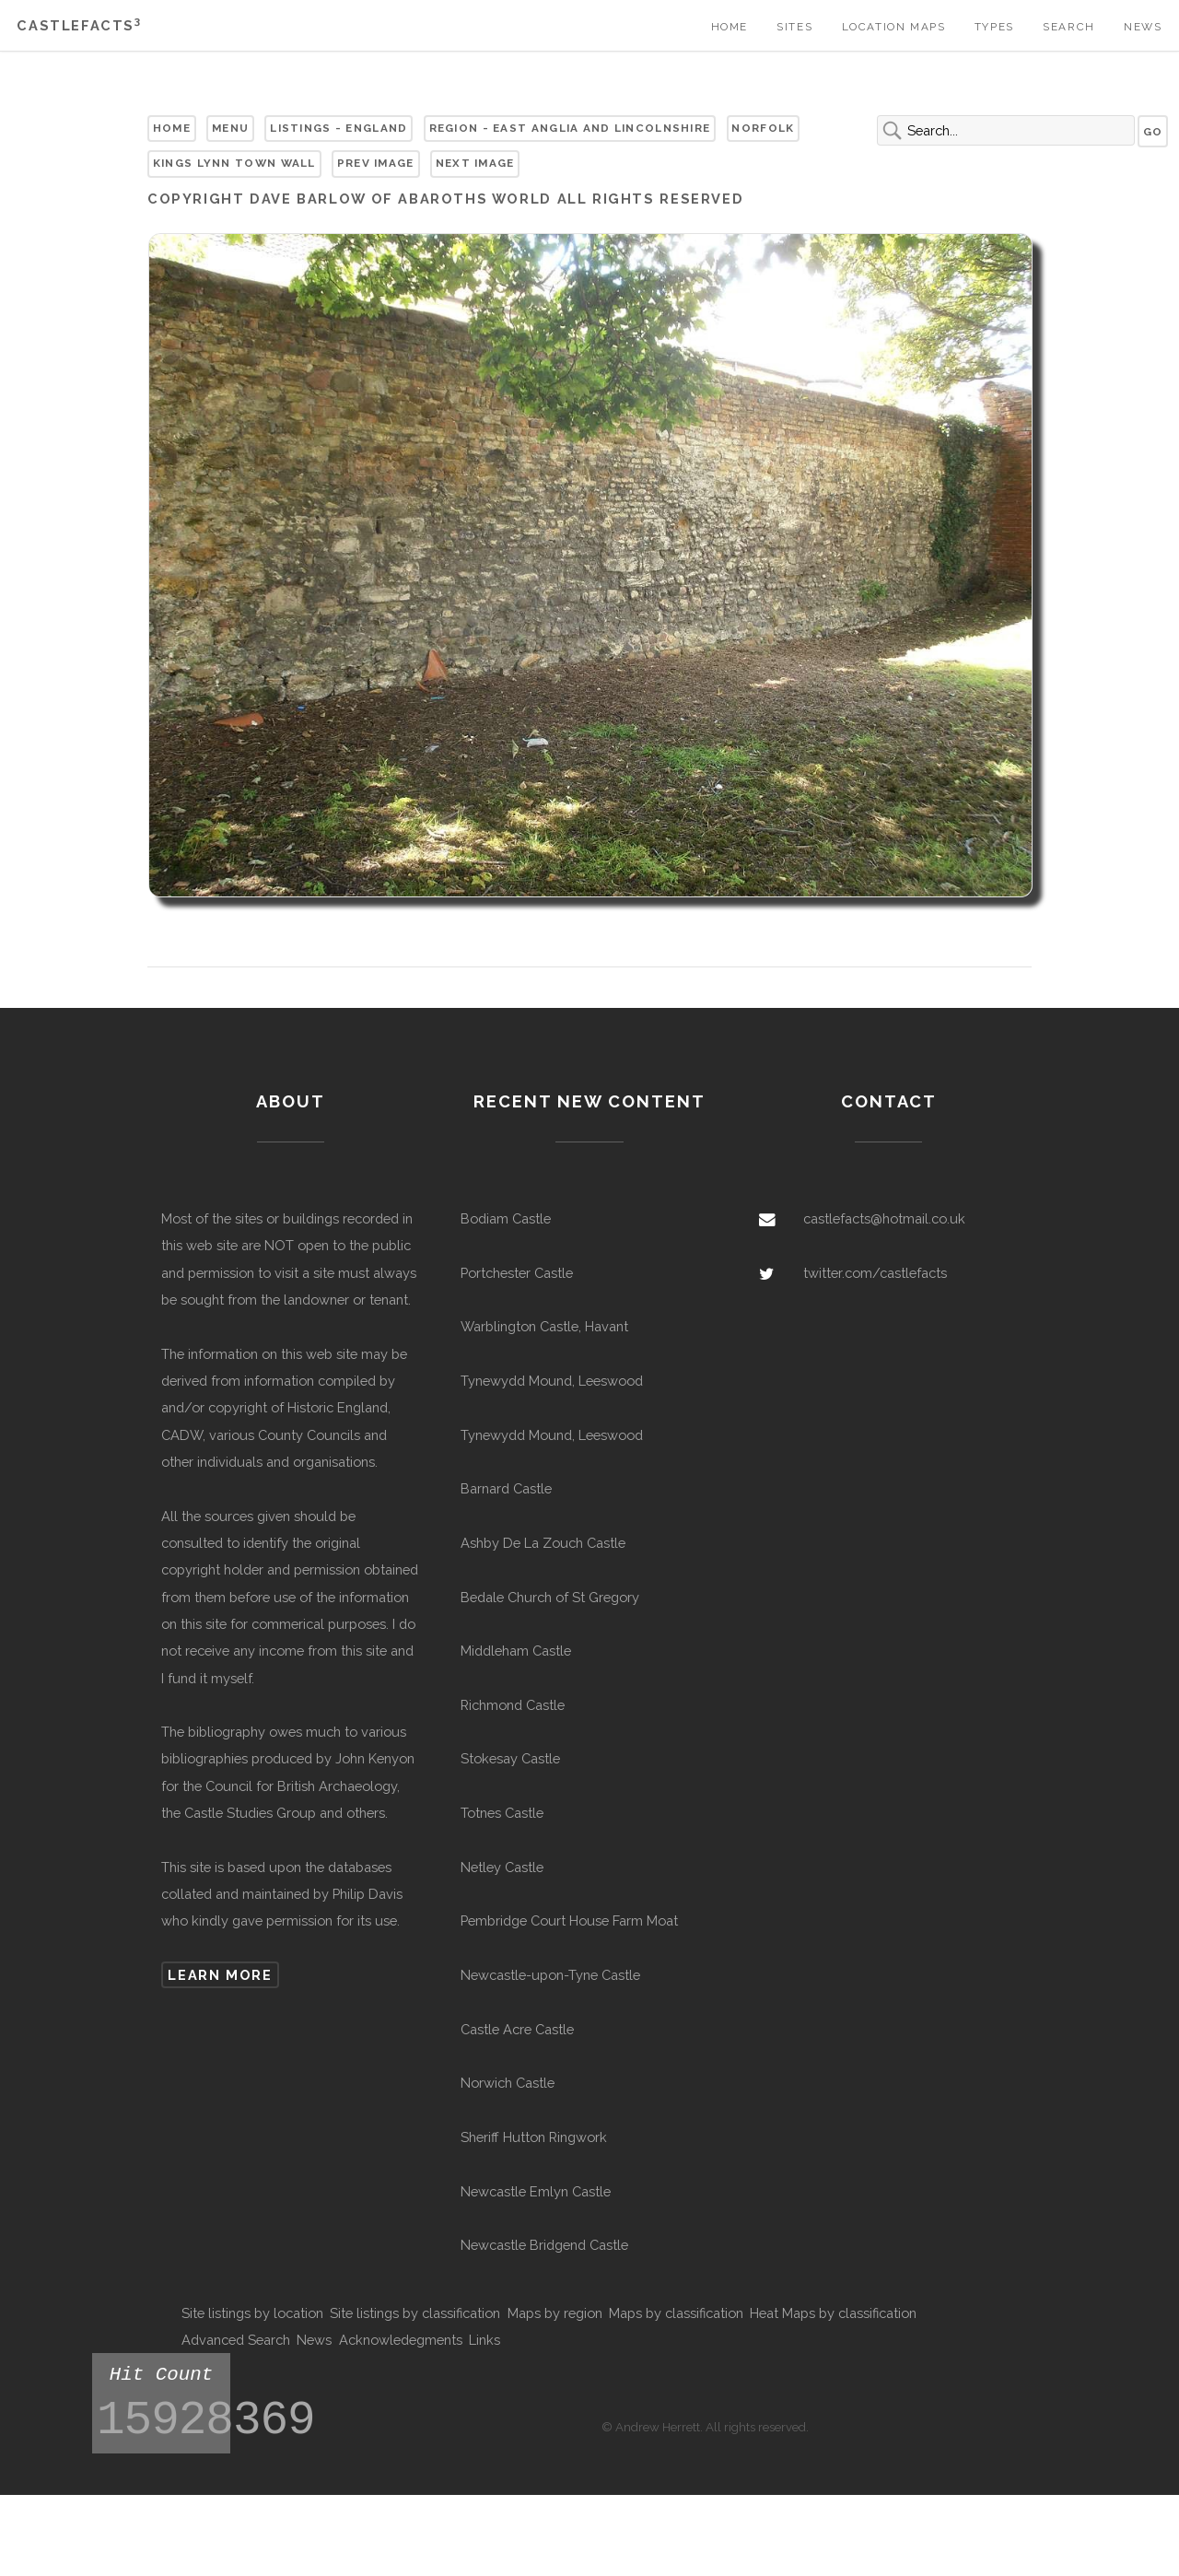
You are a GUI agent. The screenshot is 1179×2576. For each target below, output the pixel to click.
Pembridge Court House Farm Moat (569, 1920)
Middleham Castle (516, 1650)
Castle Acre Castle (517, 2029)
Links (484, 2340)
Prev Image (375, 163)
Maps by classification (676, 2313)
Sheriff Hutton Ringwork (534, 2137)
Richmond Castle (513, 1705)
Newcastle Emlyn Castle (536, 2191)
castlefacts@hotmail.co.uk (884, 1218)
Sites (794, 26)
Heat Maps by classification (833, 2313)
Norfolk (762, 128)
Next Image (475, 163)
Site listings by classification (415, 2313)
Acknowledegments (400, 2340)
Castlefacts (79, 25)
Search (1069, 26)
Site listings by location (252, 2313)
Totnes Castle (502, 1813)
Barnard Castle (506, 1488)
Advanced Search (235, 2340)
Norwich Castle (507, 2082)
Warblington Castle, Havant (544, 1326)
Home (729, 26)
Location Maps (894, 26)
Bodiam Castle (506, 1218)
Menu (230, 128)
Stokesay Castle (510, 1758)
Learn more (220, 1975)
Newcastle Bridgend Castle (544, 2245)
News (1142, 26)
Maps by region (555, 2313)
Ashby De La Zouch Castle (543, 1543)
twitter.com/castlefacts (875, 1273)
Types (994, 26)
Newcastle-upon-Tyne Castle (550, 1975)
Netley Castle (502, 1867)
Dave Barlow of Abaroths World (401, 198)
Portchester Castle (517, 1273)
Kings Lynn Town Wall (234, 163)
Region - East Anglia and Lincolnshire (570, 128)
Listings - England (338, 128)
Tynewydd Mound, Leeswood (552, 1380)
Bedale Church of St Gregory (550, 1597)
